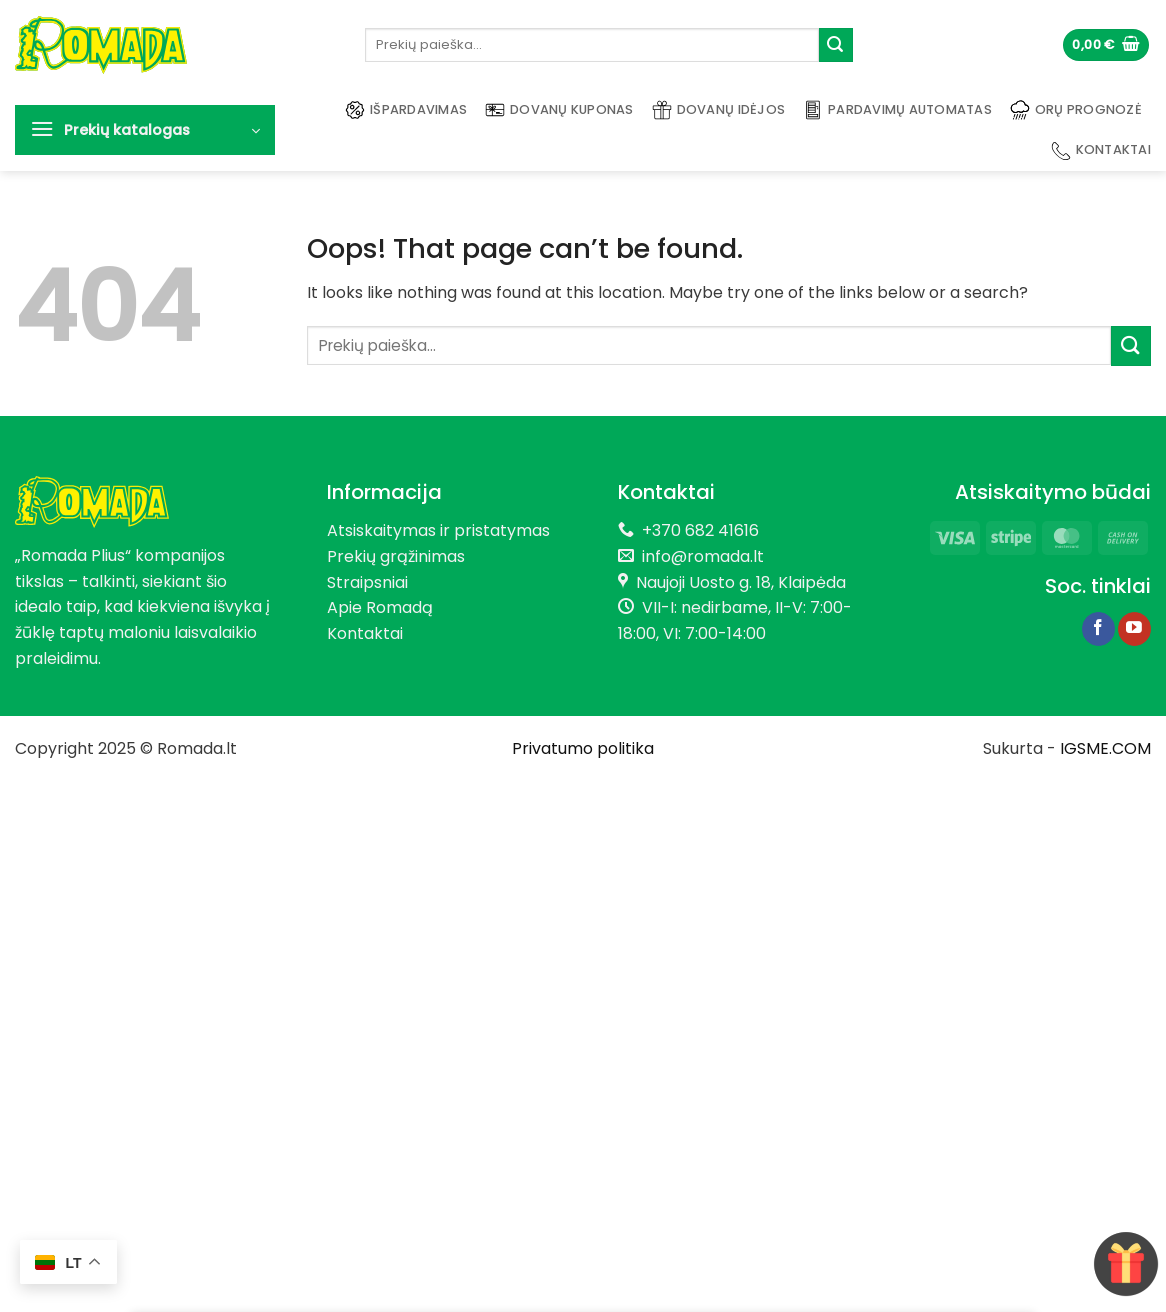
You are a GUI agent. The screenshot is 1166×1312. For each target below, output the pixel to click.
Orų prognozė (1076, 110)
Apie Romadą (380, 607)
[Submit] (836, 45)
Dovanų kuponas (559, 110)
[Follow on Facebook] (1098, 629)
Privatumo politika (583, 748)
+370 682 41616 (700, 530)
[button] (1106, 45)
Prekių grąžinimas (396, 556)
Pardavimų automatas (897, 110)
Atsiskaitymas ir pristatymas (438, 530)
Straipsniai (367, 582)
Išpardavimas (406, 110)
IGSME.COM (1105, 748)
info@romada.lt (699, 556)
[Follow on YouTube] (1134, 629)
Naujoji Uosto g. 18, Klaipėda (741, 582)
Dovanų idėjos (718, 110)
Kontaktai (1101, 151)
